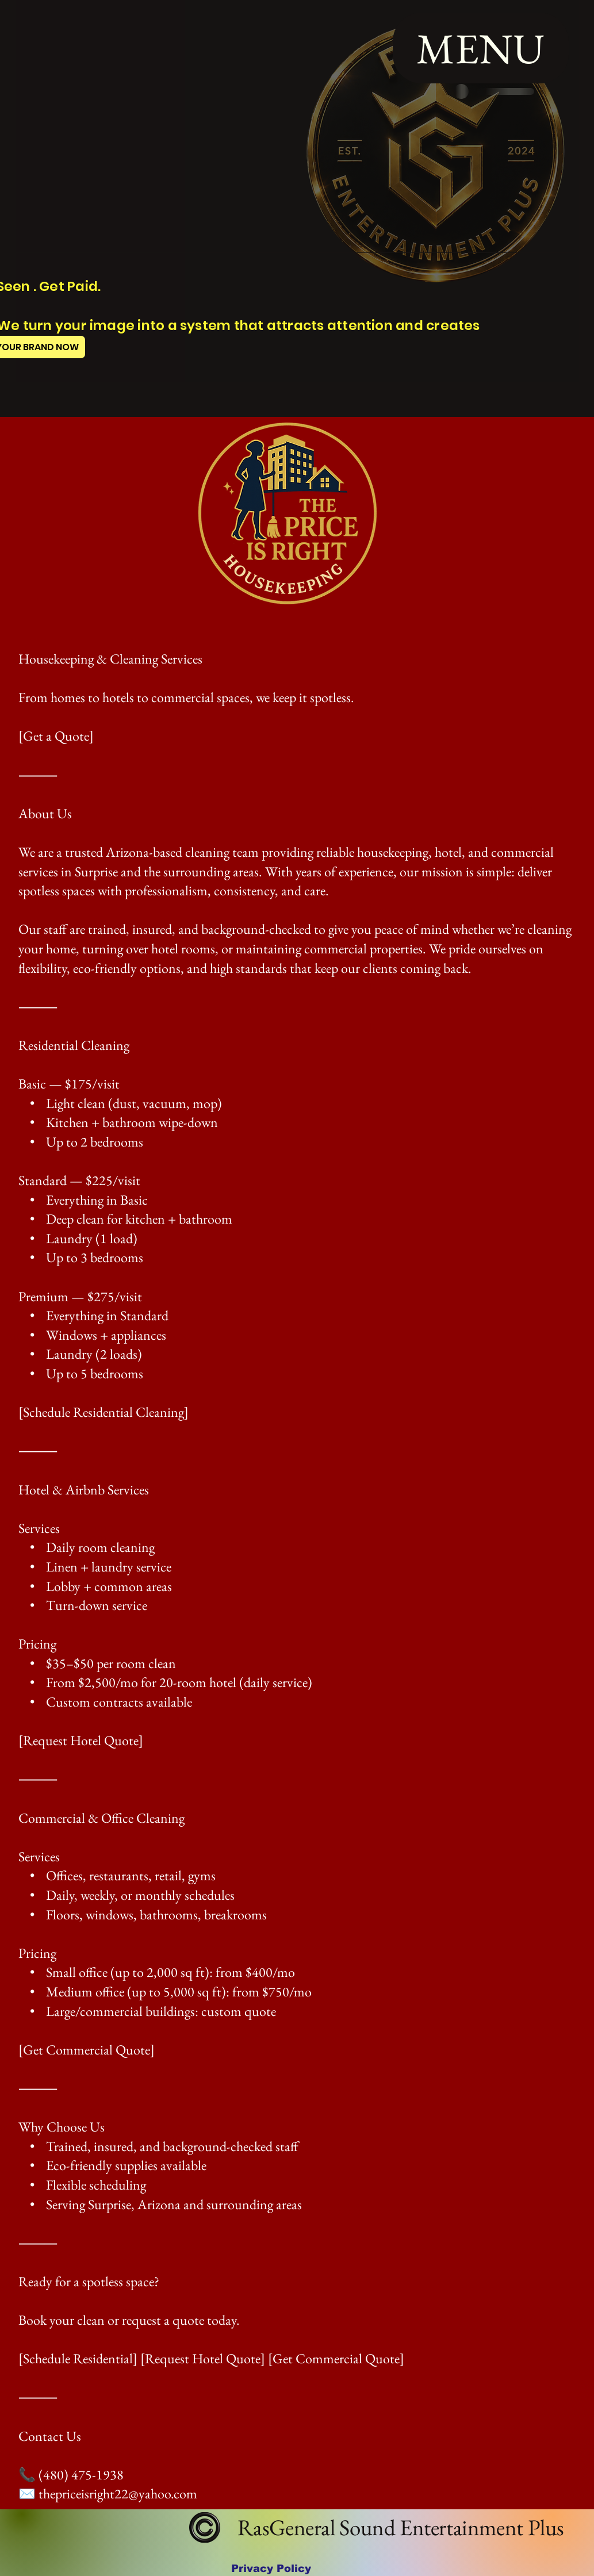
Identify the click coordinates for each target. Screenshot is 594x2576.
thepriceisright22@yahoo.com (118, 2493)
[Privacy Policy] (271, 2568)
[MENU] (481, 48)
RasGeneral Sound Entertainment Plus (398, 2527)
